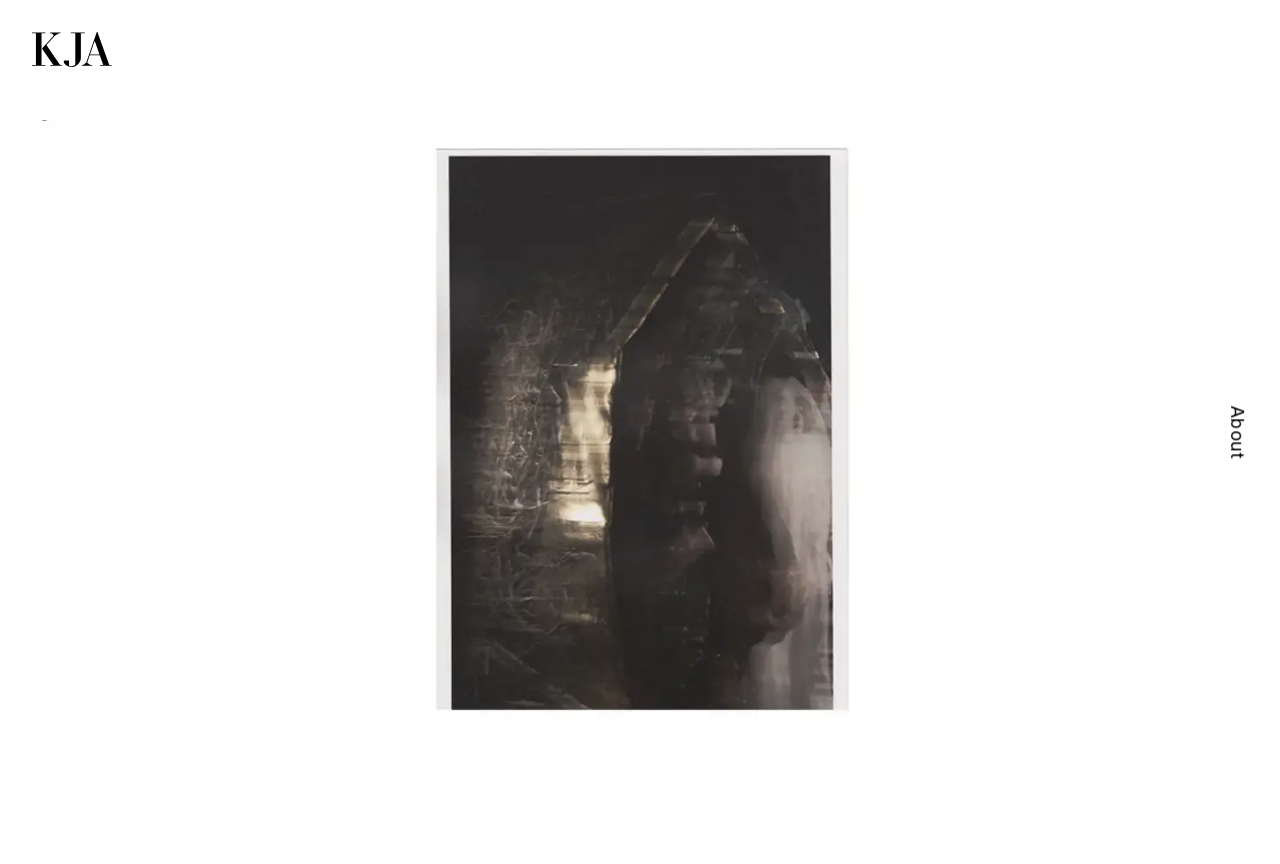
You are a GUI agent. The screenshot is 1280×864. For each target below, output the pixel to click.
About (1237, 431)
